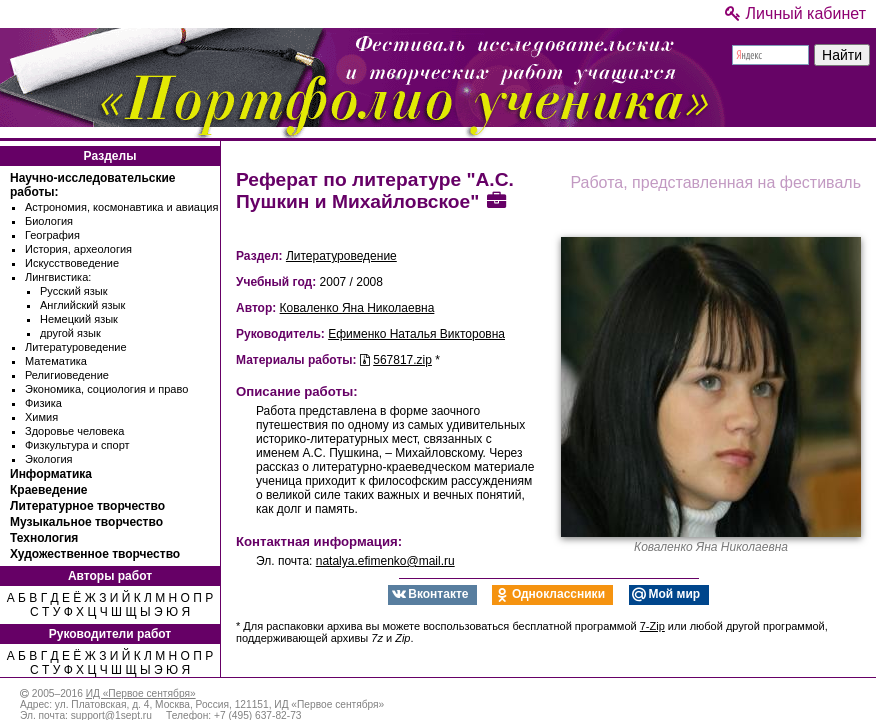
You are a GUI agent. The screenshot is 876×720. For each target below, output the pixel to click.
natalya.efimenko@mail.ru (385, 561)
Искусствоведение (72, 263)
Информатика (51, 474)
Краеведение (48, 490)
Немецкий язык (79, 319)
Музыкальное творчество (86, 522)
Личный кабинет (795, 13)
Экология (49, 459)
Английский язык (82, 305)
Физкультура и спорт (77, 445)
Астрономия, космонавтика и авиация (121, 207)
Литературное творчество (87, 506)
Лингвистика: (58, 277)
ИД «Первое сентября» (141, 693)
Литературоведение (76, 347)
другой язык (70, 333)
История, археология (78, 249)
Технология (44, 538)
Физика (43, 403)
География (52, 235)
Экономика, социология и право (106, 389)
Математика (56, 361)
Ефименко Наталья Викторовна (416, 334)
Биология (49, 221)
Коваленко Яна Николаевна (357, 308)
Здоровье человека (74, 431)
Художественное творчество (95, 554)
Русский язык (74, 291)
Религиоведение (67, 375)
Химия (41, 417)
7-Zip (652, 626)
